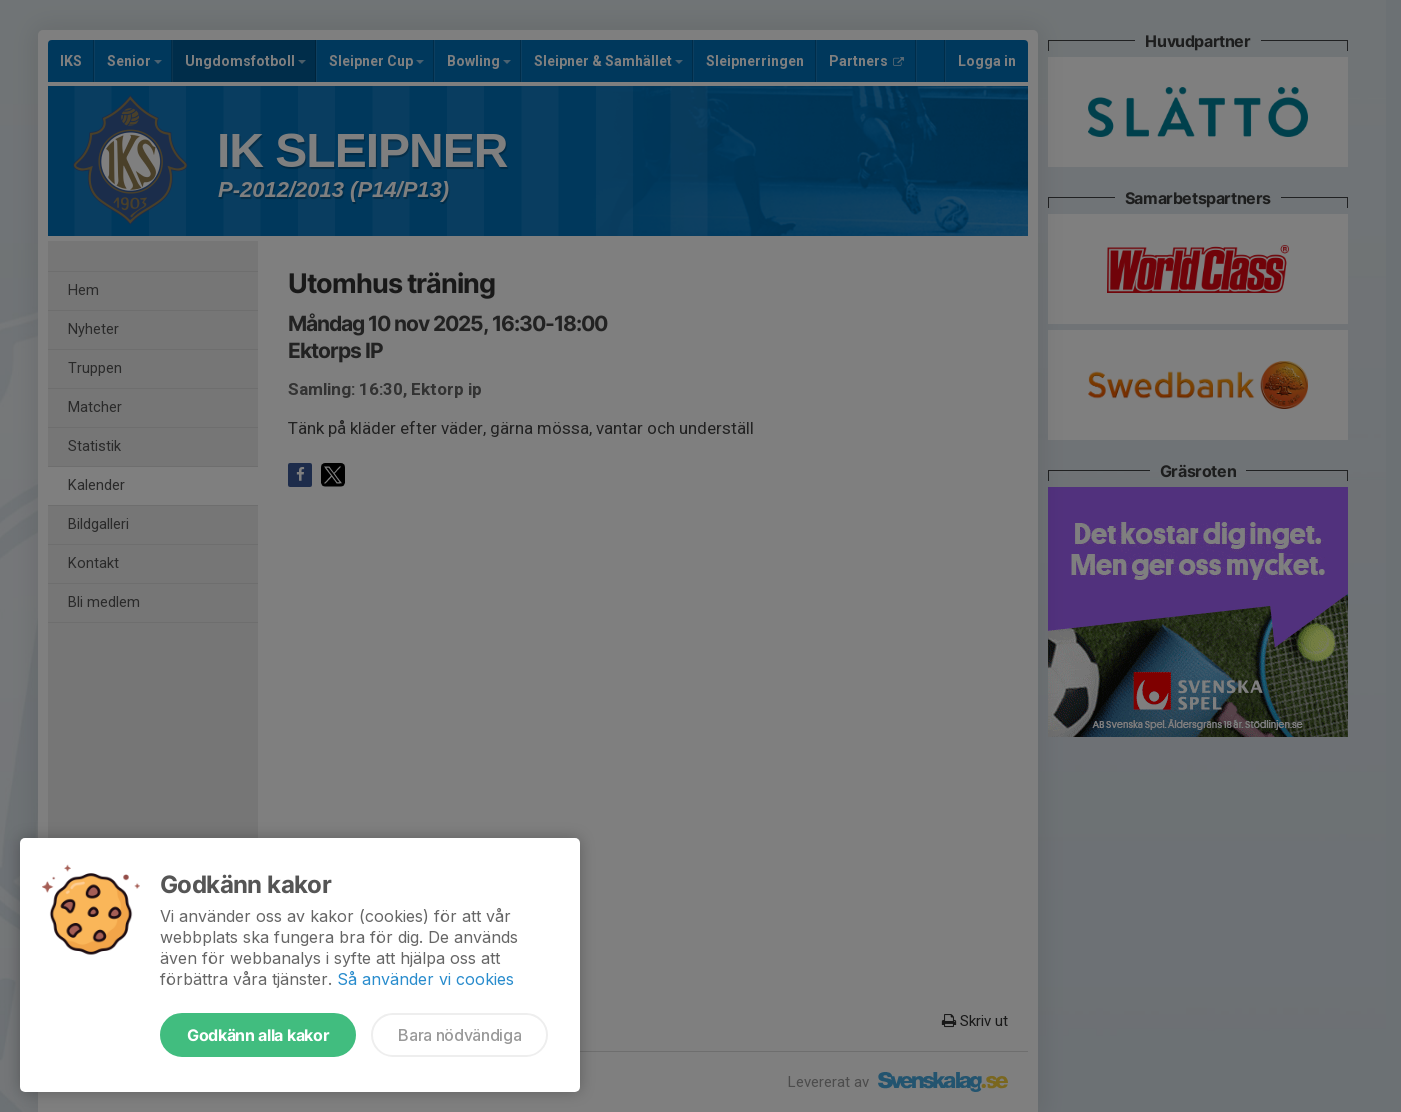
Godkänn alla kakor (258, 1035)
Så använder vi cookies (425, 979)
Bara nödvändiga (459, 1035)
